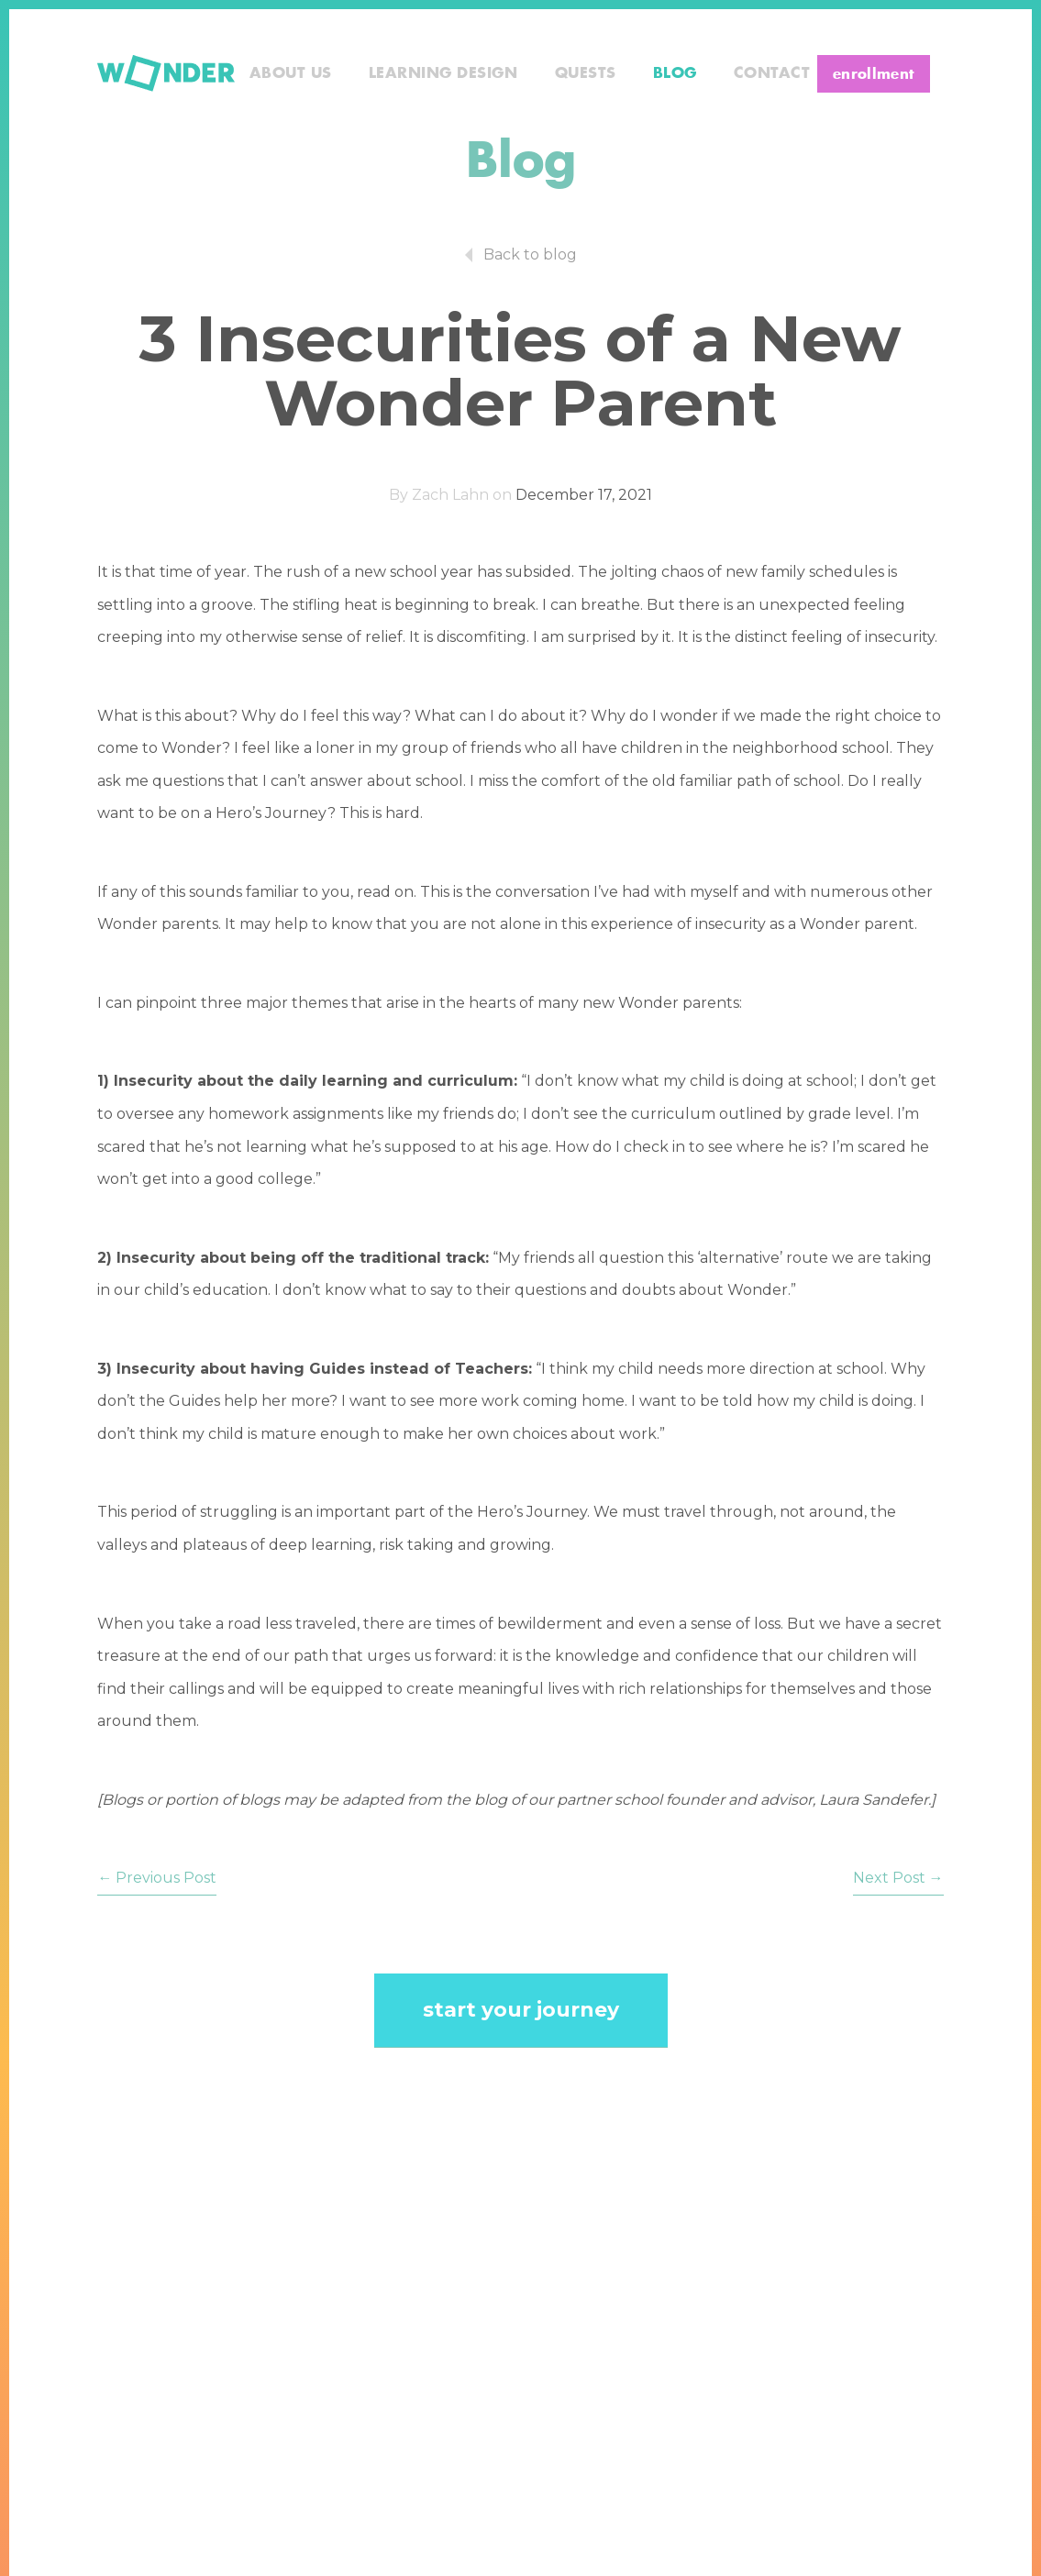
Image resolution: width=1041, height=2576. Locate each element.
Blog (675, 73)
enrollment (873, 75)
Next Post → (898, 1877)
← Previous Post (156, 1877)
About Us (290, 73)
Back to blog (530, 254)
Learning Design (443, 73)
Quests (585, 73)
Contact (772, 73)
